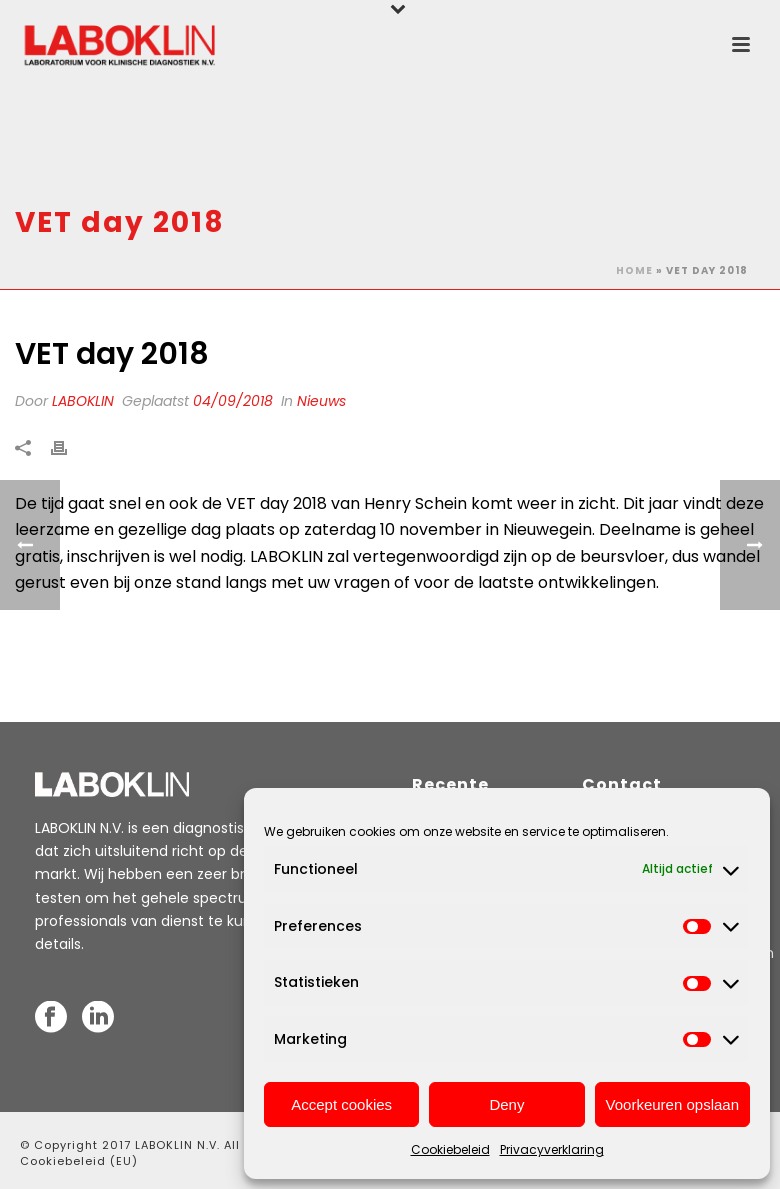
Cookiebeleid (450, 1149)
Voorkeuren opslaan (672, 1104)
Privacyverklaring (552, 1149)
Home (634, 270)
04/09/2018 (233, 401)
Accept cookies (341, 1104)
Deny (506, 1104)
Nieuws (321, 401)
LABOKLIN (83, 401)
